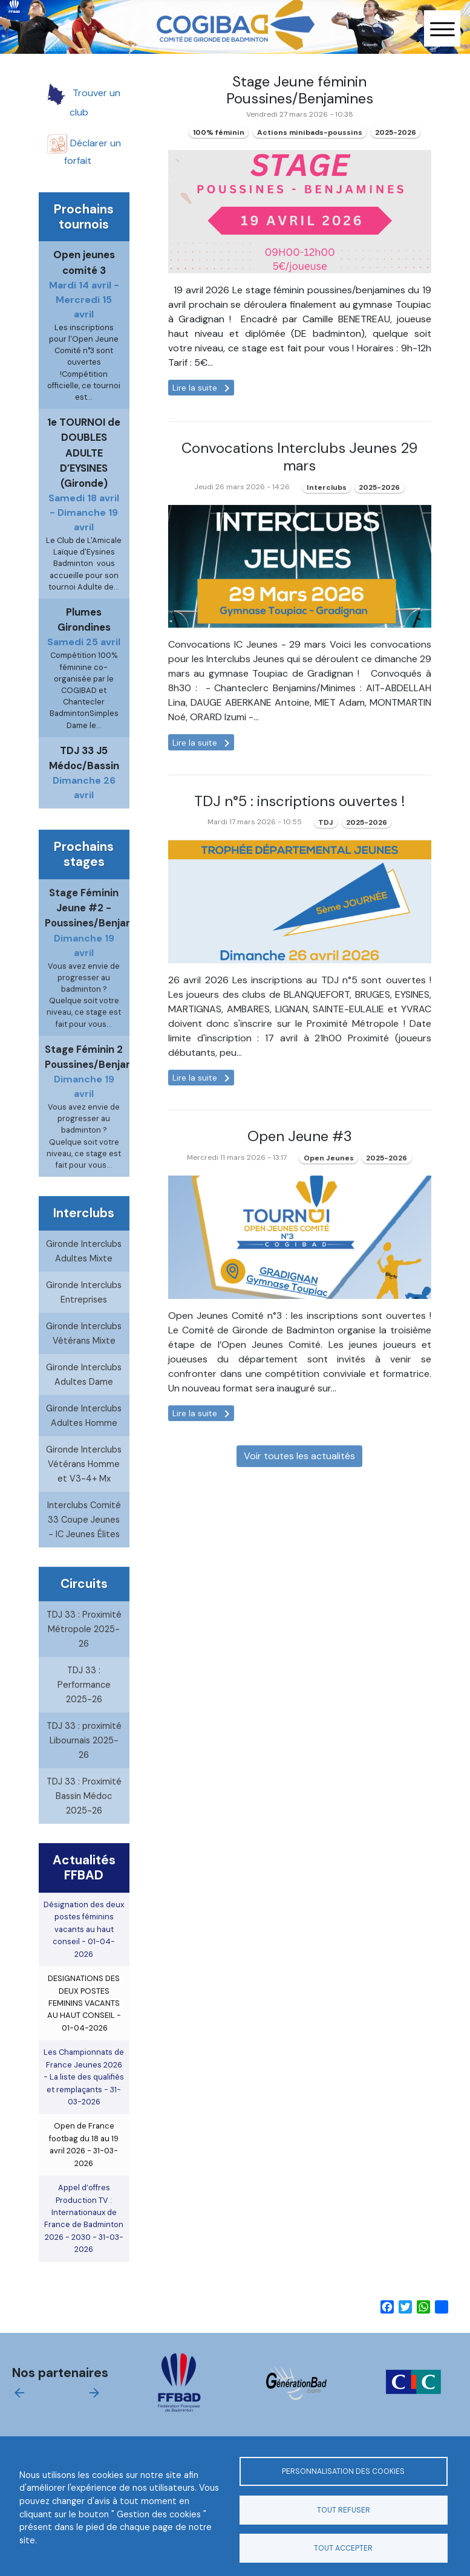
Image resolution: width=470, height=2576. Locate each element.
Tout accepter (343, 2548)
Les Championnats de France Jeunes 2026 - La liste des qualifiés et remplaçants (84, 2104)
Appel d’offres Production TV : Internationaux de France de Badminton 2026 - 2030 (83, 2246)
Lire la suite (203, 388)
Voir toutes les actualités (299, 1483)
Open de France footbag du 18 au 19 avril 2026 (84, 2171)
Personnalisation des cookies (343, 2471)
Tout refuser (343, 2510)
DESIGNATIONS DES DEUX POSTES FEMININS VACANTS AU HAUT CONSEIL (84, 2030)
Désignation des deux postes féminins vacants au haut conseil (84, 1956)
